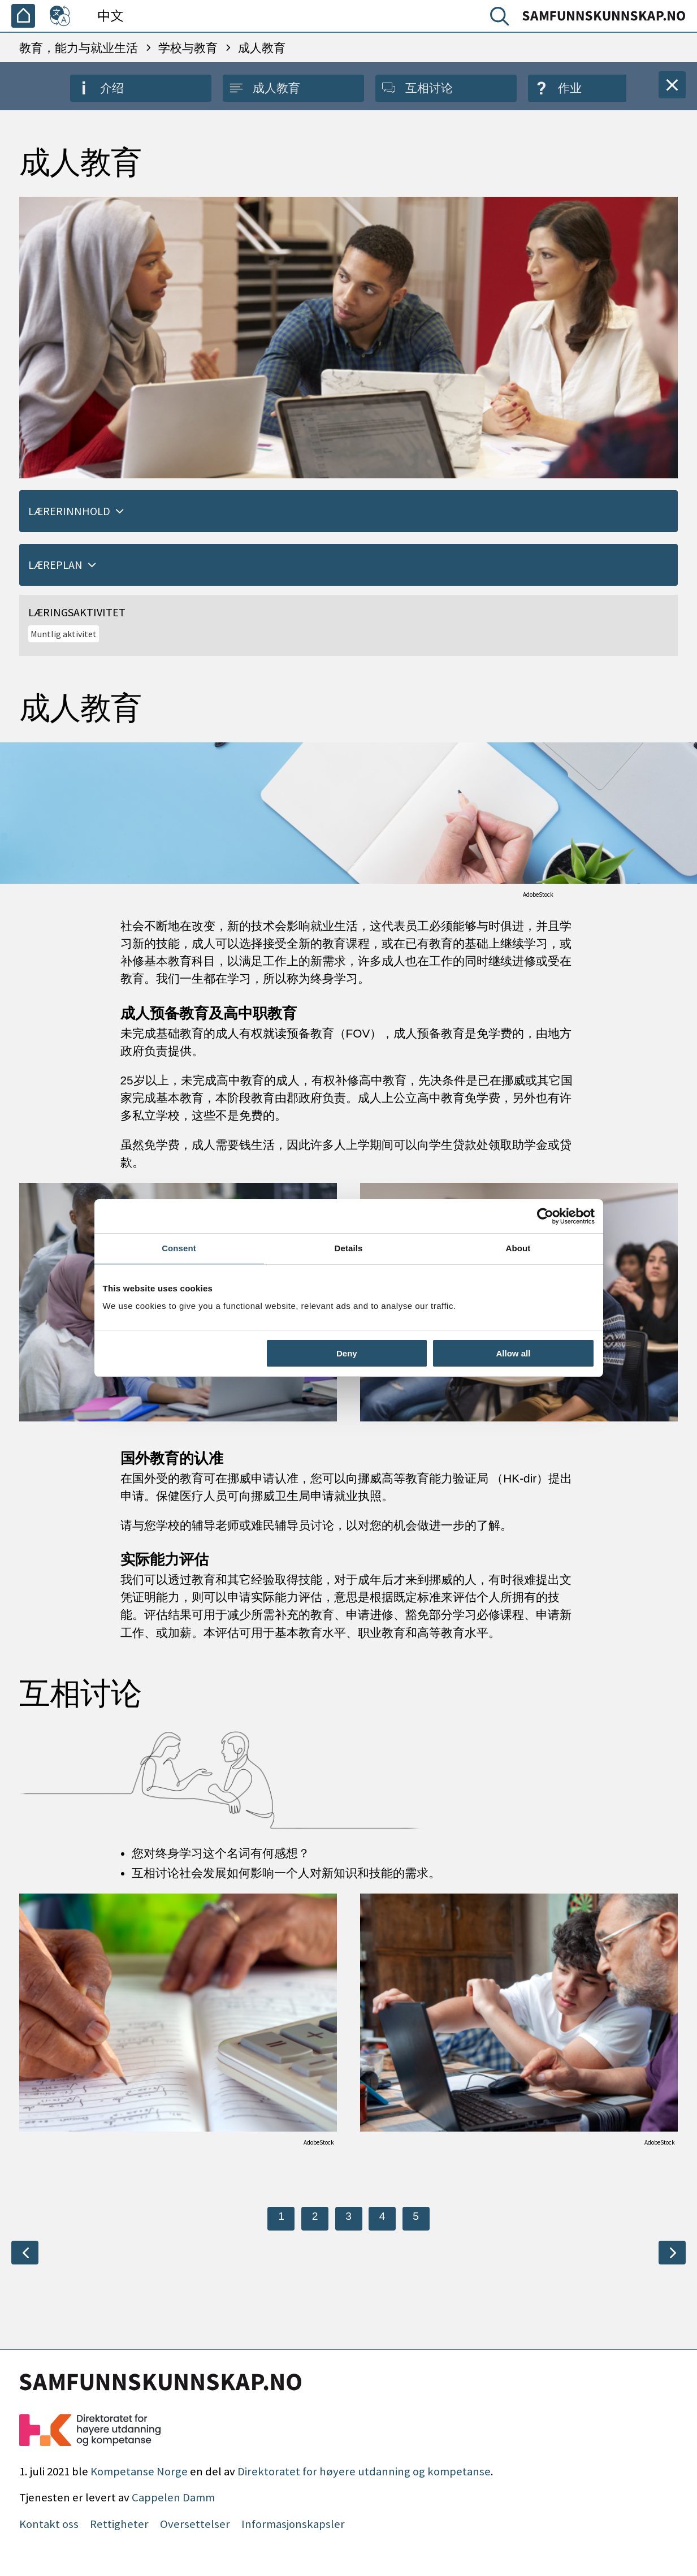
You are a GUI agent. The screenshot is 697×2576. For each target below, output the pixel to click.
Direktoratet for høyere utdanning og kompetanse (364, 2471)
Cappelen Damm (173, 2497)
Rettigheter (119, 2524)
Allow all (513, 1353)
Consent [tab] (179, 1248)
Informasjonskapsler (293, 2524)
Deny (346, 1353)
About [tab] (518, 1248)
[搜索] (502, 19)
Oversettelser (195, 2524)
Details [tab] (349, 1248)
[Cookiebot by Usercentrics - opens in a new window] (545, 1216)
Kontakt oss (49, 2524)
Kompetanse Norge (139, 2471)
